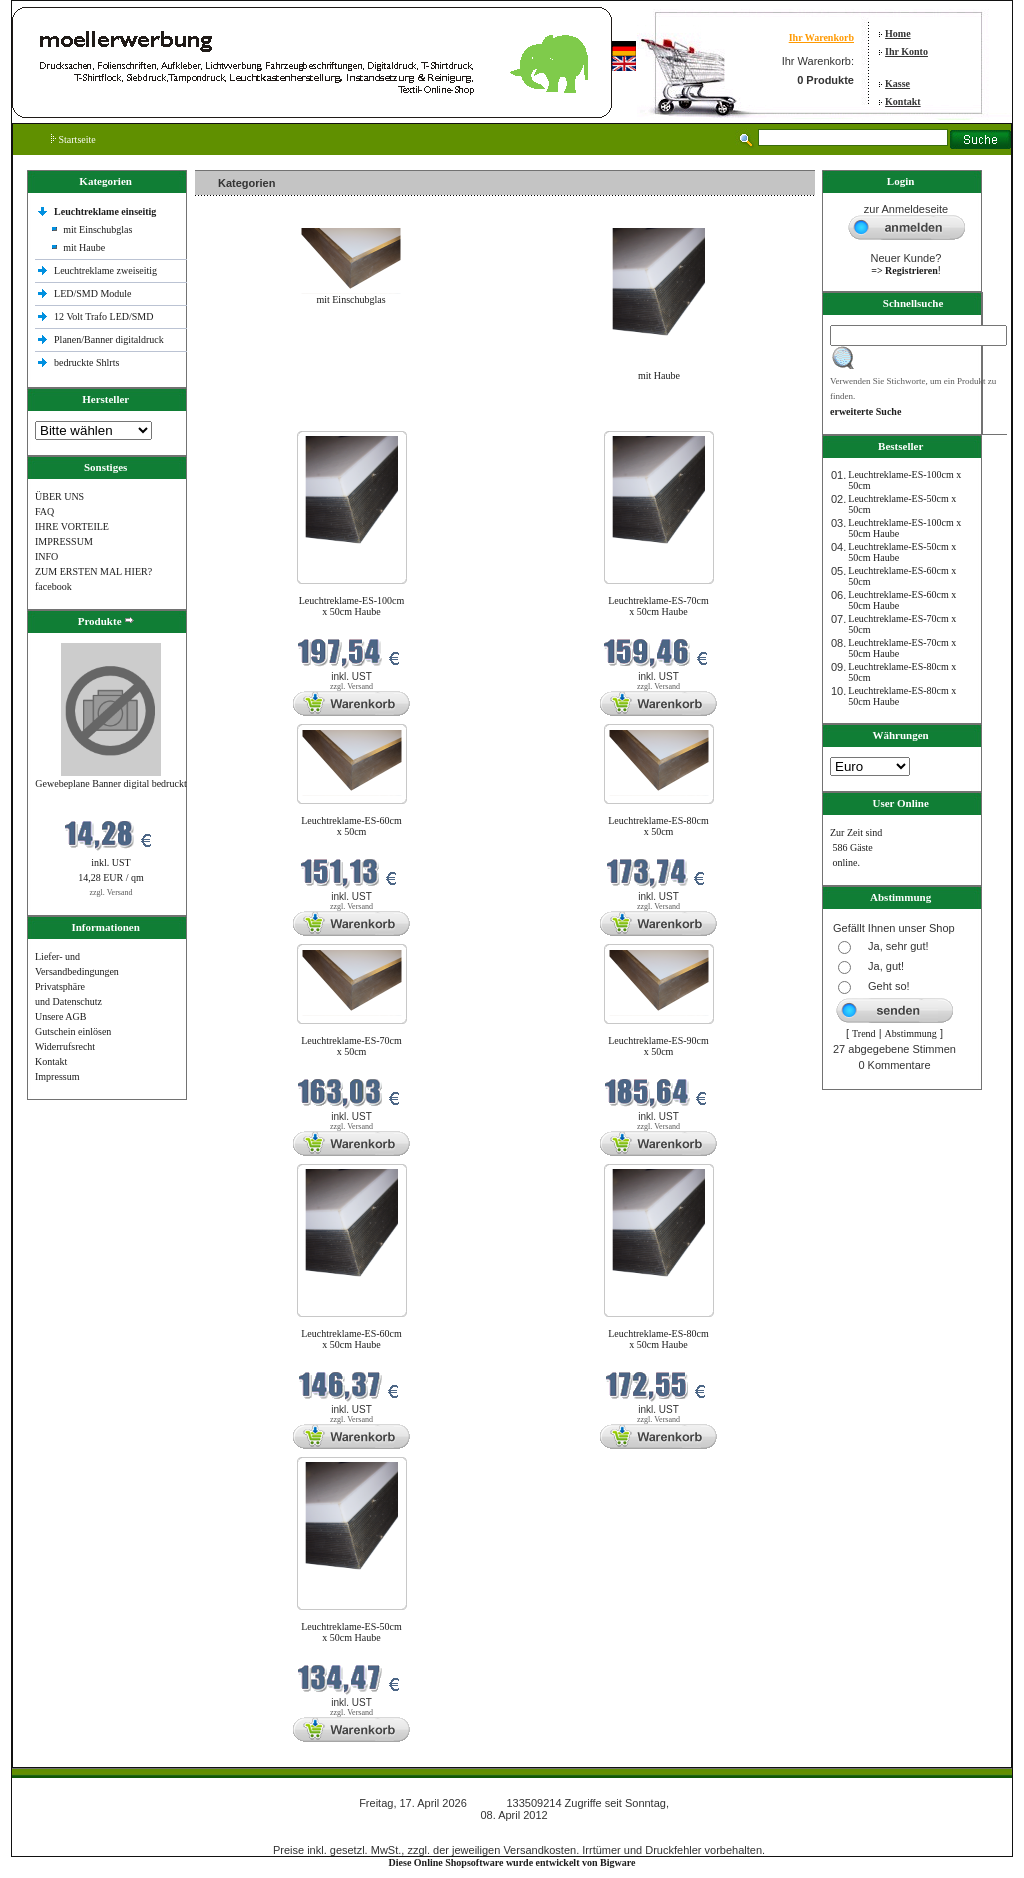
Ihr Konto (906, 51)
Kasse (897, 83)
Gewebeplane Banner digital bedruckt (110, 783)
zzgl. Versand (111, 892)
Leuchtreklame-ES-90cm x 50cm (658, 1046)
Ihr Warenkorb (821, 37)
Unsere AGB (60, 1016)
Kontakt (903, 101)
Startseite (73, 139)
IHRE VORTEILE (72, 526)
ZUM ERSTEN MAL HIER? (93, 571)
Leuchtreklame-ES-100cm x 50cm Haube (352, 606)
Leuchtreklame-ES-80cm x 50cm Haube (658, 1339)
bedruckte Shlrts (86, 362)
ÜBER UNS (59, 496)
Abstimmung (911, 1033)
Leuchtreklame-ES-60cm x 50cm (351, 826)
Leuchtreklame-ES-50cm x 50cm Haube (351, 1632)
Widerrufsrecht (65, 1046)
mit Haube (84, 247)
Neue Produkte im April (248, 418)
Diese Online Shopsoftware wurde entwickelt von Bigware (512, 1862)
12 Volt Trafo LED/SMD (103, 316)
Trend (864, 1033)
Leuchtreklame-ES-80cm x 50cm (658, 826)
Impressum (57, 1076)
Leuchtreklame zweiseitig (107, 270)
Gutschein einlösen (73, 1031)
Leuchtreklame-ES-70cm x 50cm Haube (658, 606)
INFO (46, 556)
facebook (53, 586)
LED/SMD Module (93, 293)
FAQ (44, 511)
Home (898, 33)
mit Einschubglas (97, 229)
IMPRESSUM (64, 541)
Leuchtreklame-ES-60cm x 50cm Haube (351, 1339)
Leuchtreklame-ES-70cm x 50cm (351, 1046)
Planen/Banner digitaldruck (109, 339)
